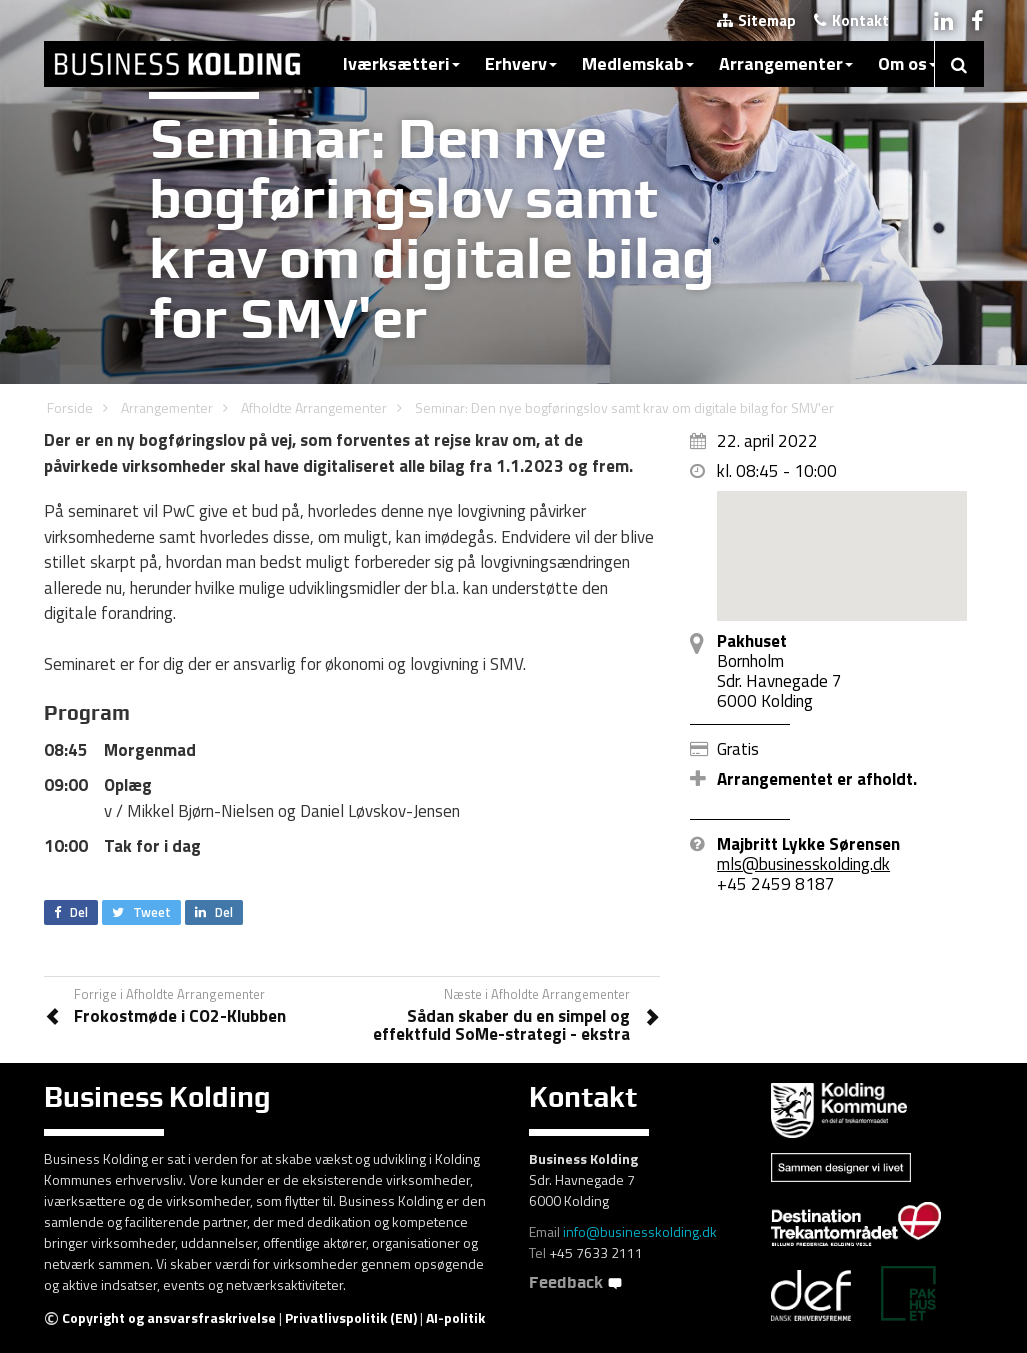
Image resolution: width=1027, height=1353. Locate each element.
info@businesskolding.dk (640, 1231)
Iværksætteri (401, 63)
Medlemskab (638, 63)
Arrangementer (786, 63)
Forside (70, 407)
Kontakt (851, 20)
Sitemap (756, 20)
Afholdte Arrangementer (314, 407)
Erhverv (521, 63)
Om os (907, 63)
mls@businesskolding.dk (803, 864)
